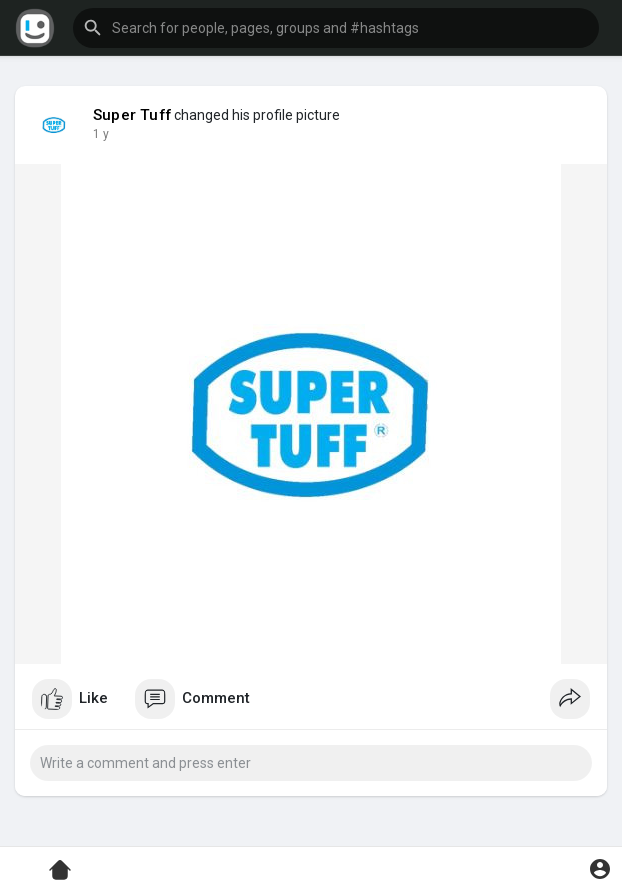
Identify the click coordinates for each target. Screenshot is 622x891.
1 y (101, 134)
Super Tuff (132, 115)
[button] (336, 28)
